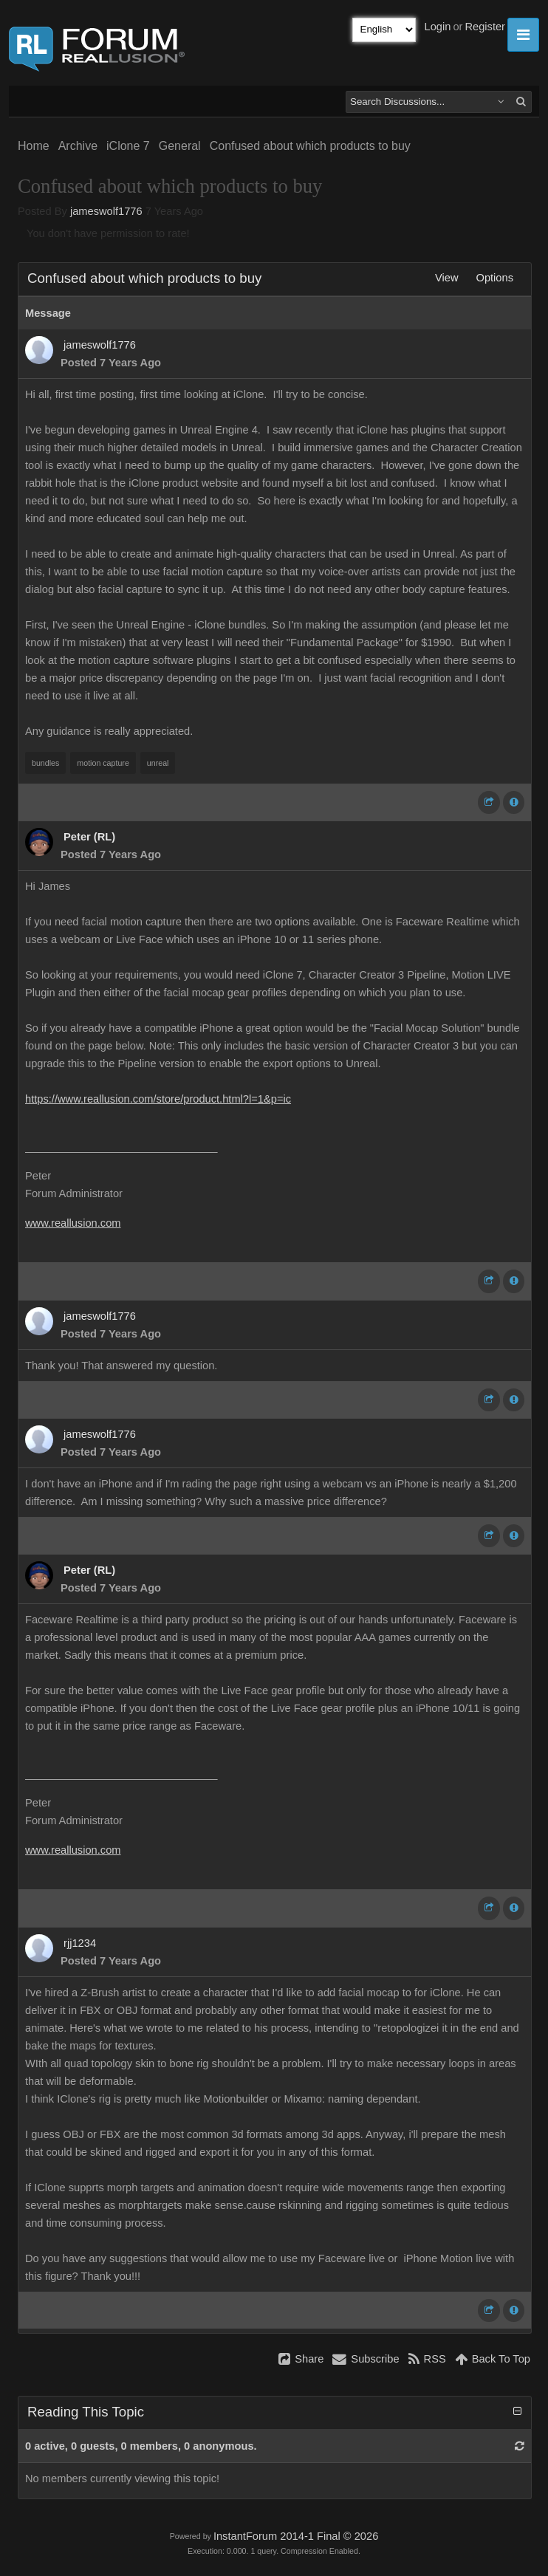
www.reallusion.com (73, 1223)
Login (438, 26)
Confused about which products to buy (310, 146)
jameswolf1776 (106, 211)
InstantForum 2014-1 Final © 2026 (295, 2536)
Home (33, 146)
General (180, 146)
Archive (77, 146)
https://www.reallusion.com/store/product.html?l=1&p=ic (158, 1099)
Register (485, 26)
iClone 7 (128, 146)
